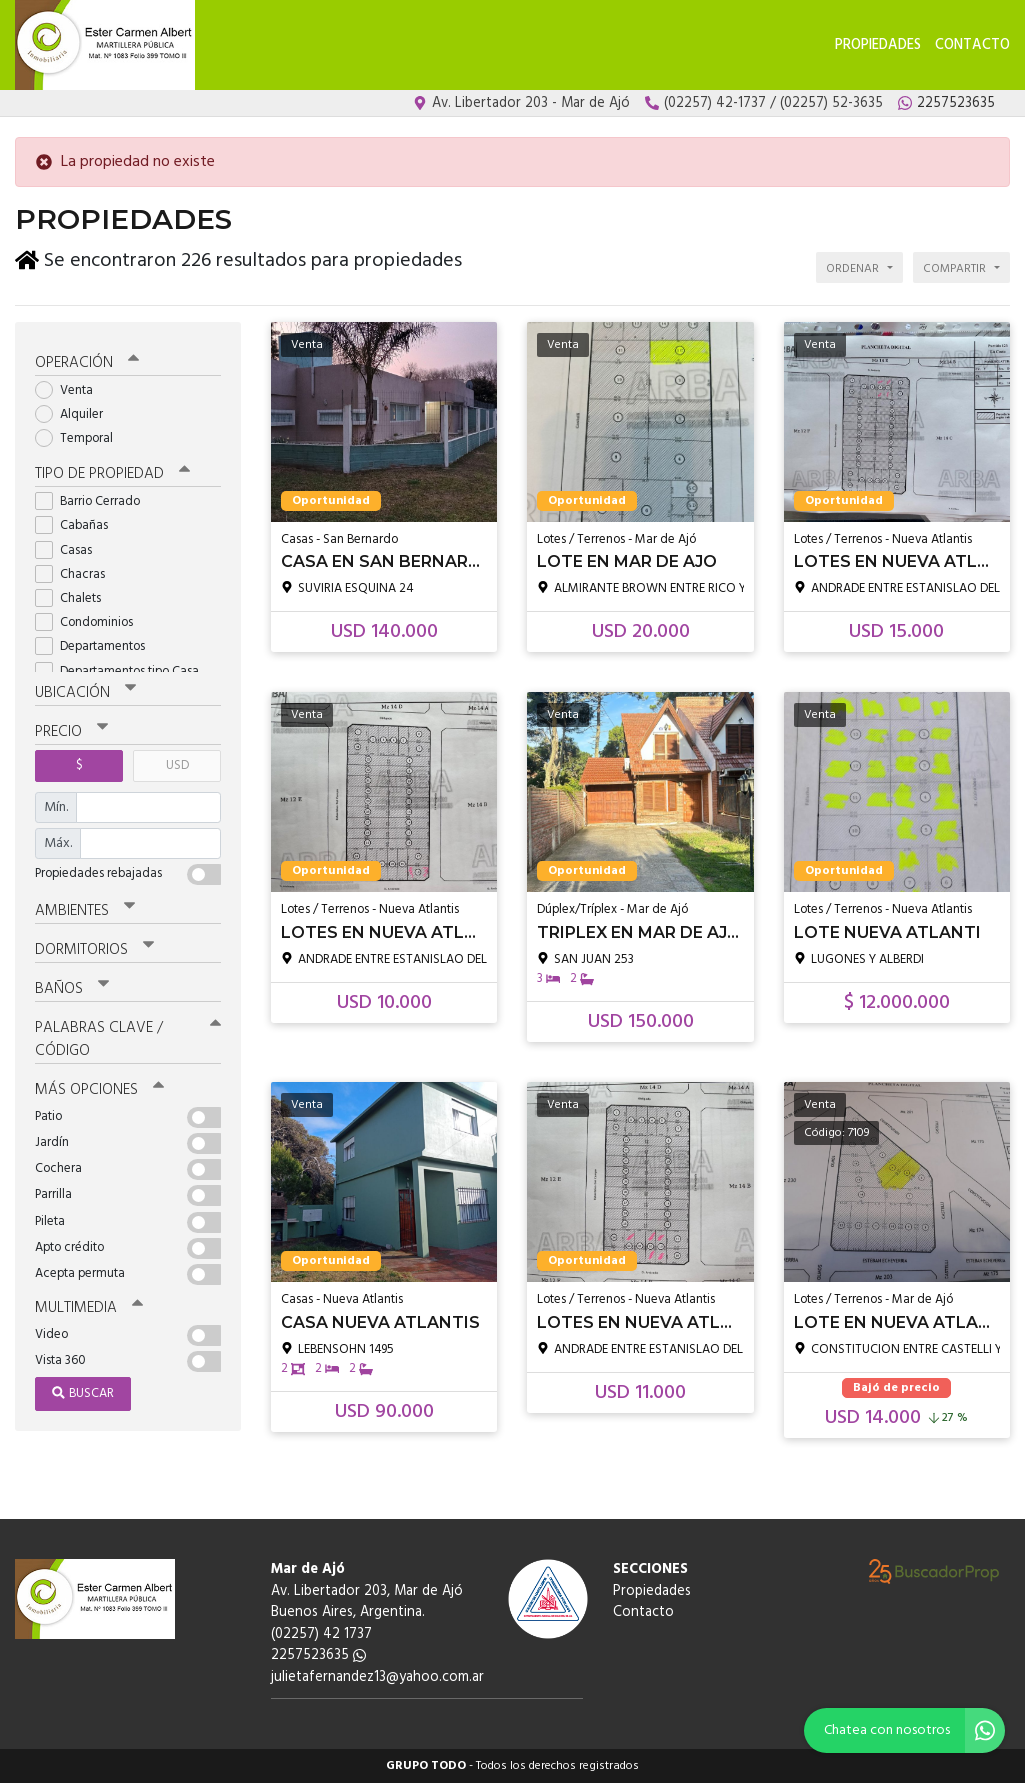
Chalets (74, 598)
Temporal (80, 438)
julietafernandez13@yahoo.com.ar (377, 1677)
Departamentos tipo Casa (123, 671)
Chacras (76, 574)
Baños (72, 989)
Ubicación (85, 693)
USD (177, 765)
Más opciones (99, 1090)
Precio (71, 732)
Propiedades (878, 45)
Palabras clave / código (128, 1039)
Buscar (83, 1393)
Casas (70, 550)
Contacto (972, 45)
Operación (87, 363)
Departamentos (96, 646)
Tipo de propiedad (112, 474)
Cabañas (78, 525)
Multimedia (89, 1308)
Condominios (90, 622)
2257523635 (318, 1655)
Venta (70, 390)
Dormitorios (94, 950)
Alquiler (75, 414)
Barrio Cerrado (94, 501)
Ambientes (85, 911)
